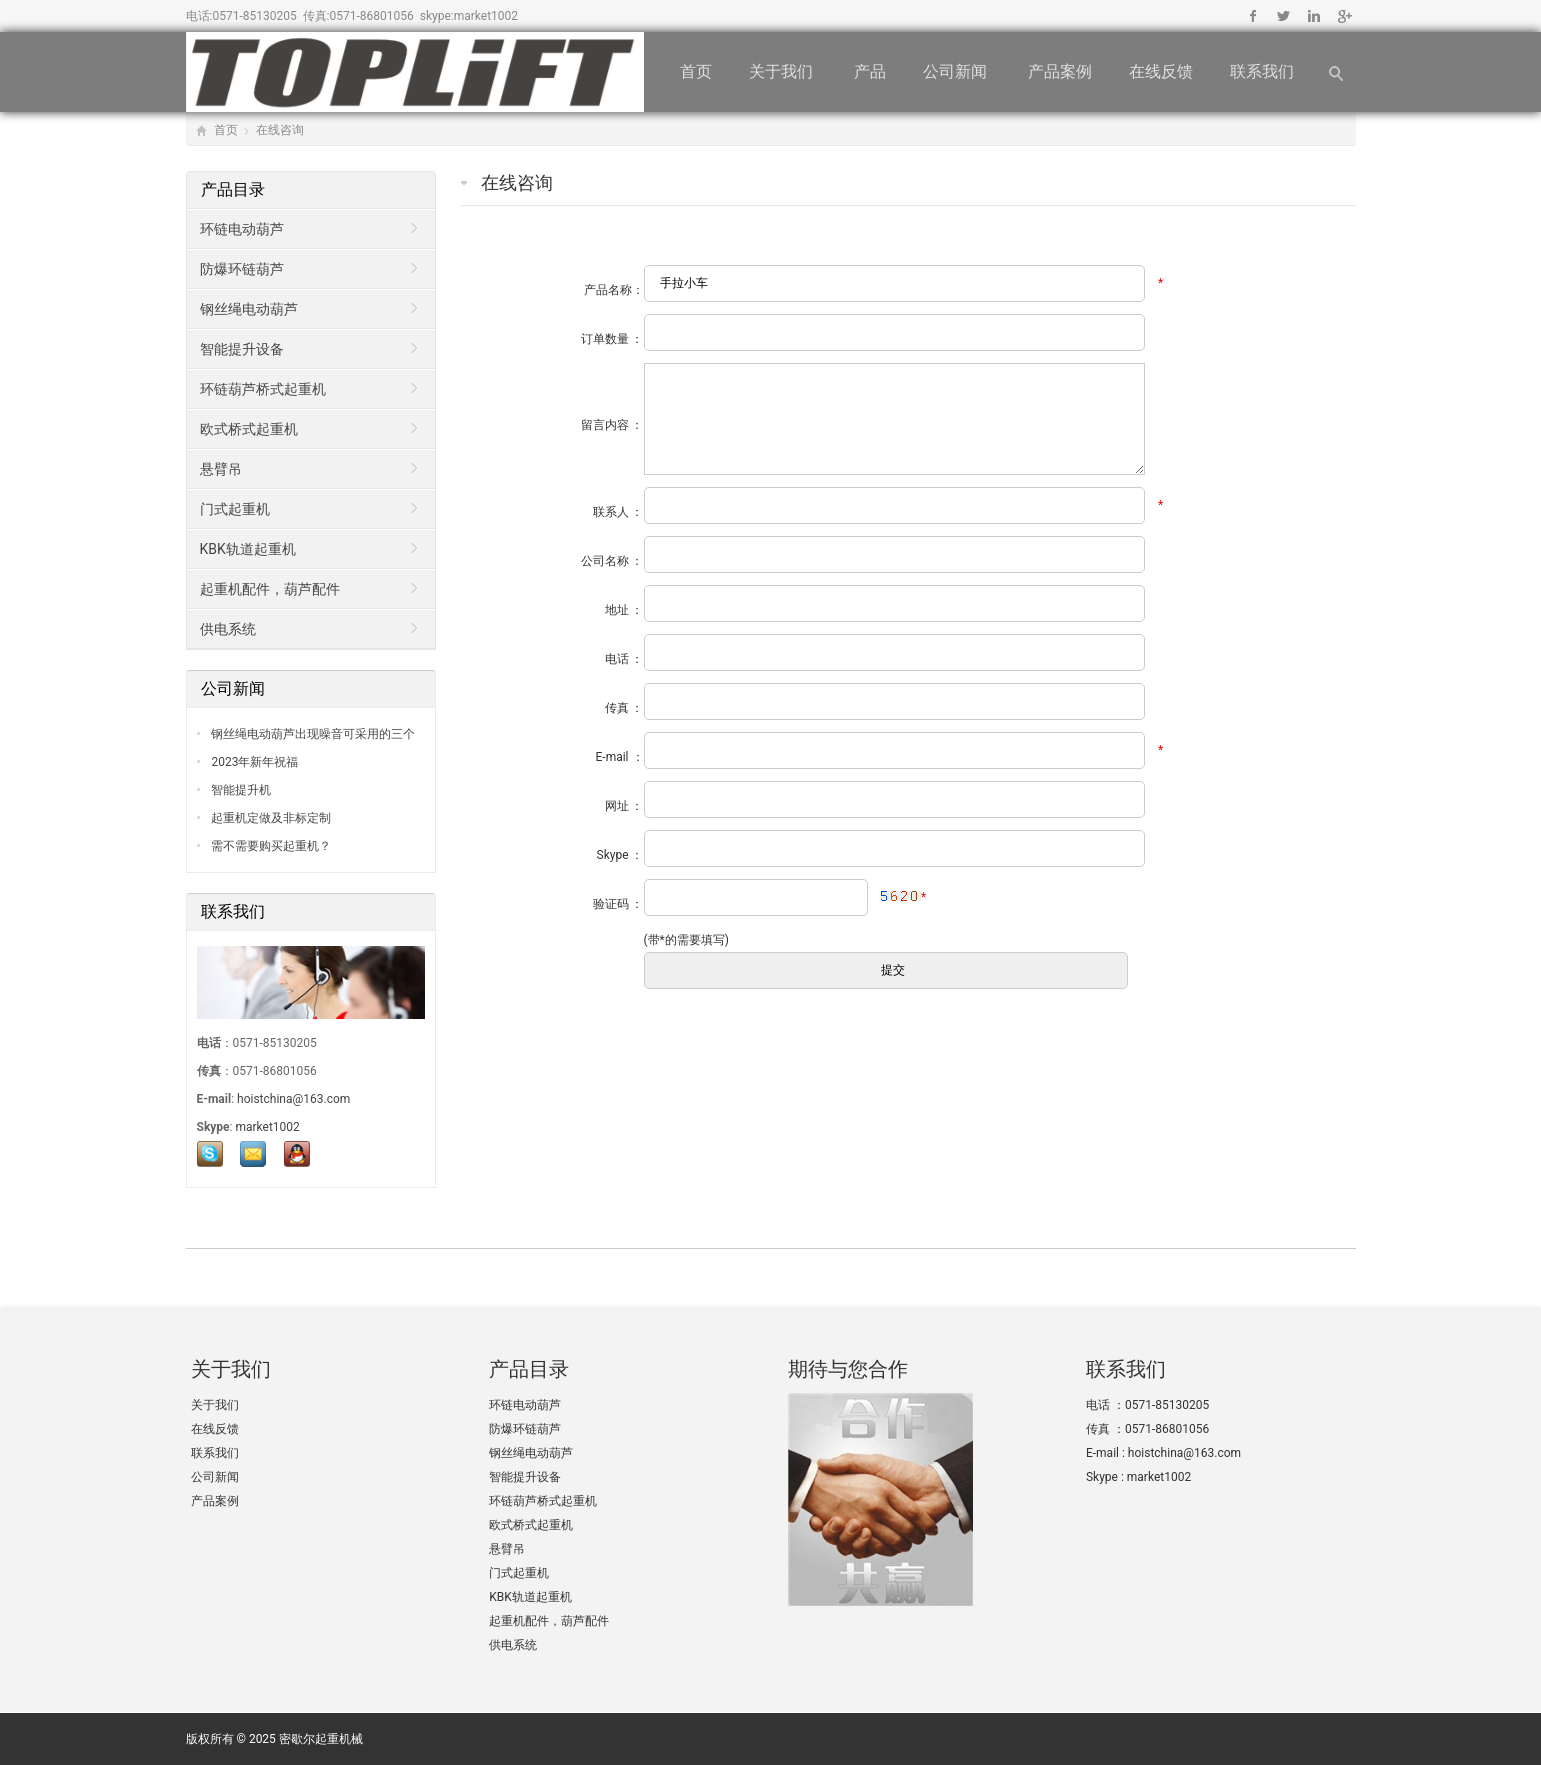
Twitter (1283, 16)
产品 (870, 71)
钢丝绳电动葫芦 (249, 309)
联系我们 (1264, 71)
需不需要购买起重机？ (270, 846)
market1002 (486, 16)
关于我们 (783, 71)
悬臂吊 (221, 469)
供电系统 (228, 629)
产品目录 (235, 189)
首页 (696, 71)
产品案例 (1060, 71)
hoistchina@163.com (293, 1099)
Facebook (1253, 16)
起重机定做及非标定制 (270, 818)
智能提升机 (240, 790)
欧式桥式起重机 (249, 429)
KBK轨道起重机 (248, 549)
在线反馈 (1161, 71)
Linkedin (1313, 16)
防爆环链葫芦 (242, 269)
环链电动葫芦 (242, 229)
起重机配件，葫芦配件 (270, 589)
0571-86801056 (372, 16)
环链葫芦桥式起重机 (263, 389)
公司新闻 (957, 71)
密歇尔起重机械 (321, 1739)
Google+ (1343, 16)
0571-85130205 (254, 16)
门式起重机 (235, 509)
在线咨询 (280, 130)
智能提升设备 (242, 349)
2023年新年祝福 (254, 762)
